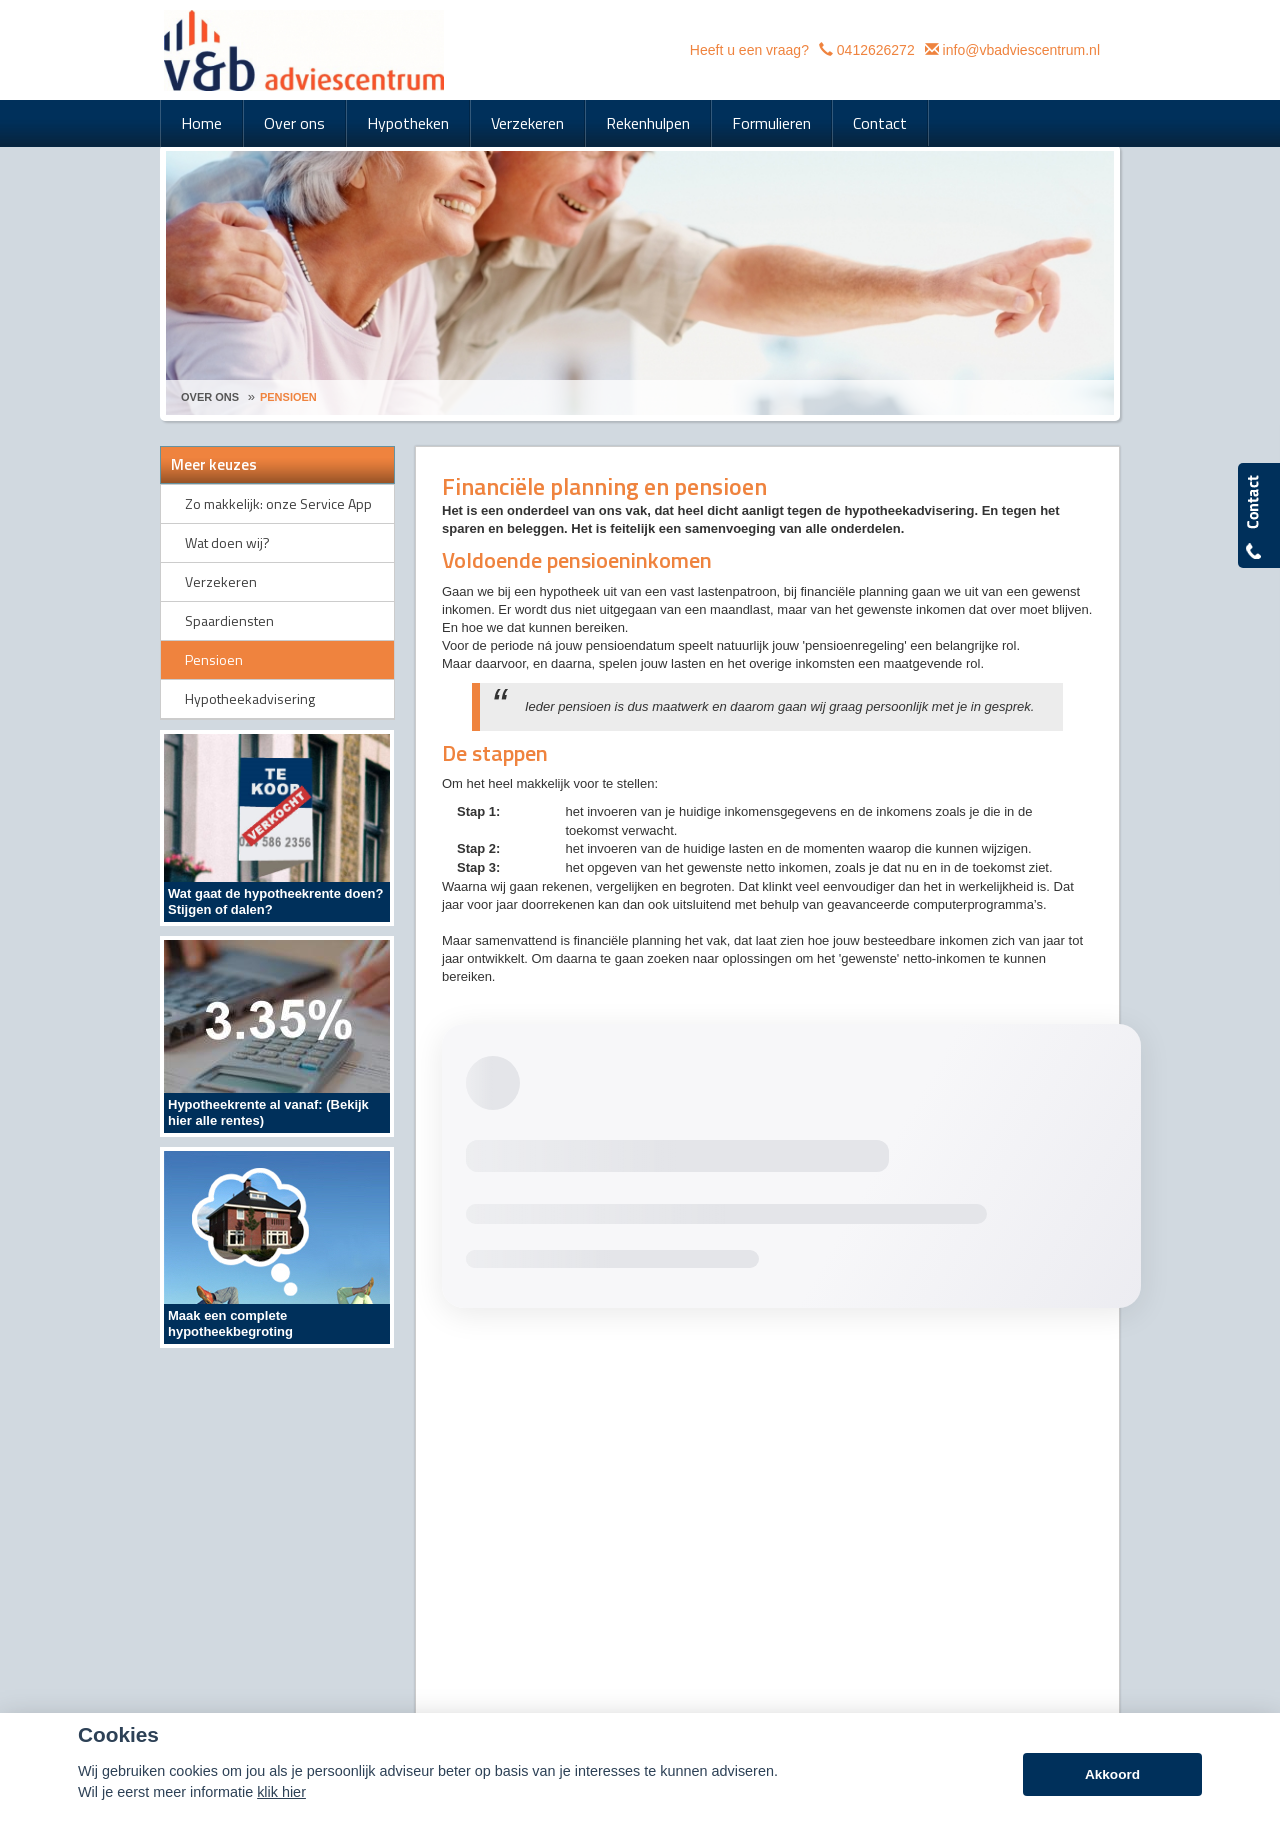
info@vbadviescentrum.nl (1021, 50)
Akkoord (1112, 1774)
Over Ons (210, 397)
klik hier (281, 1792)
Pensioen (288, 397)
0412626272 (876, 50)
